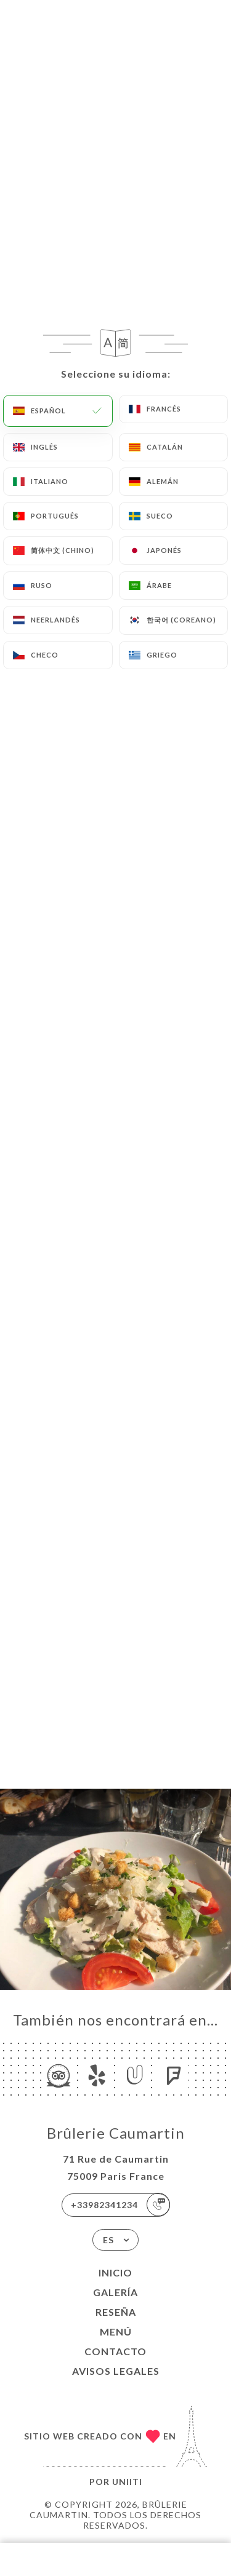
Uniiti (127, 2481)
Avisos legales (116, 2371)
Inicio (115, 2272)
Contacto (115, 2351)
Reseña (115, 2312)
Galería (115, 2292)
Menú (116, 2331)
